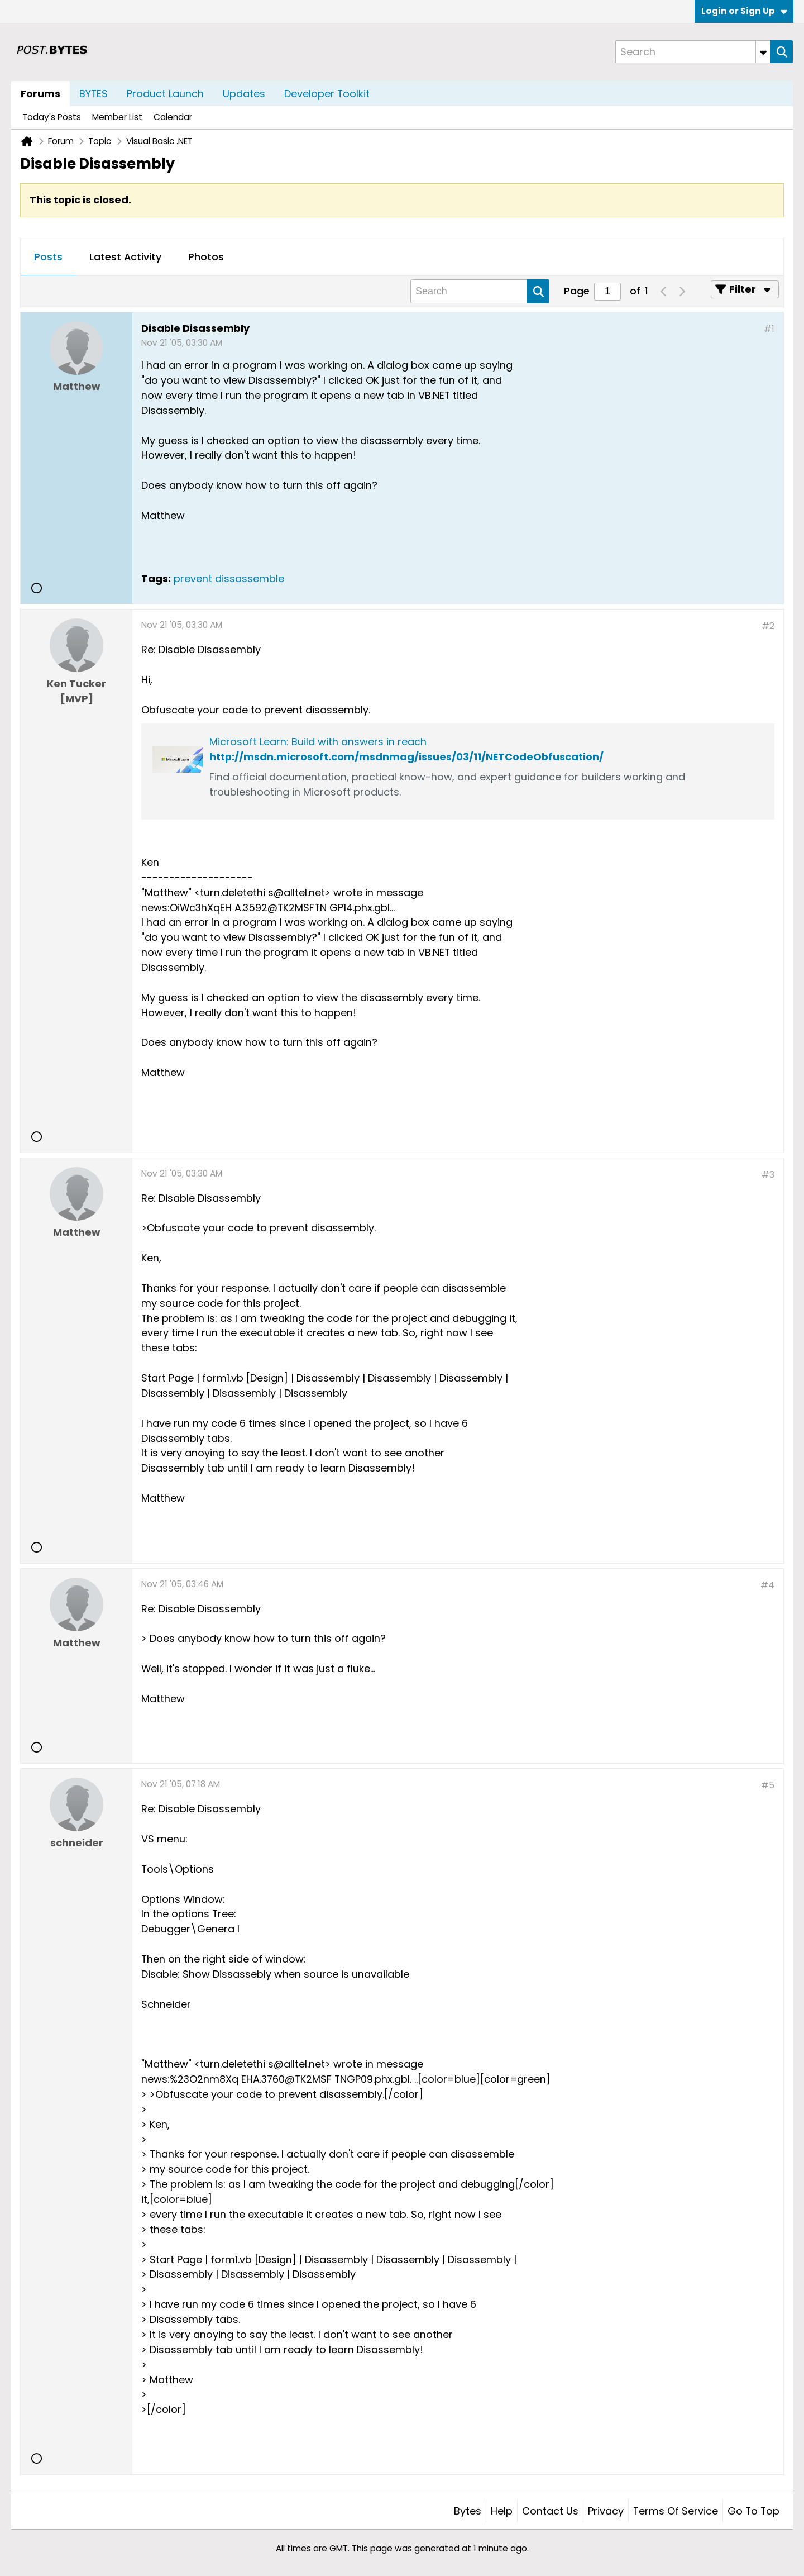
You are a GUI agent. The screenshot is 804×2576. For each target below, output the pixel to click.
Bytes (467, 2511)
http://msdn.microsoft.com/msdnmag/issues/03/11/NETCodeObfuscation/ (406, 757)
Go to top (753, 2511)
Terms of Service (675, 2511)
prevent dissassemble (229, 578)
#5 (767, 1785)
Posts (48, 257)
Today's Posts (51, 117)
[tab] (48, 257)
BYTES (93, 94)
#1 (769, 329)
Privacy (606, 2511)
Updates (244, 94)
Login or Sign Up (744, 11)
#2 (768, 626)
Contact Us (550, 2511)
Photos (206, 257)
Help (502, 2511)
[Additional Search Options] (763, 51)
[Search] (692, 51)
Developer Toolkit (327, 94)
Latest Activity (125, 257)
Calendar (173, 117)
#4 (767, 1585)
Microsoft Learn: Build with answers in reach (318, 742)
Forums (40, 94)
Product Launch (165, 94)
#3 (768, 1174)
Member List (117, 117)
